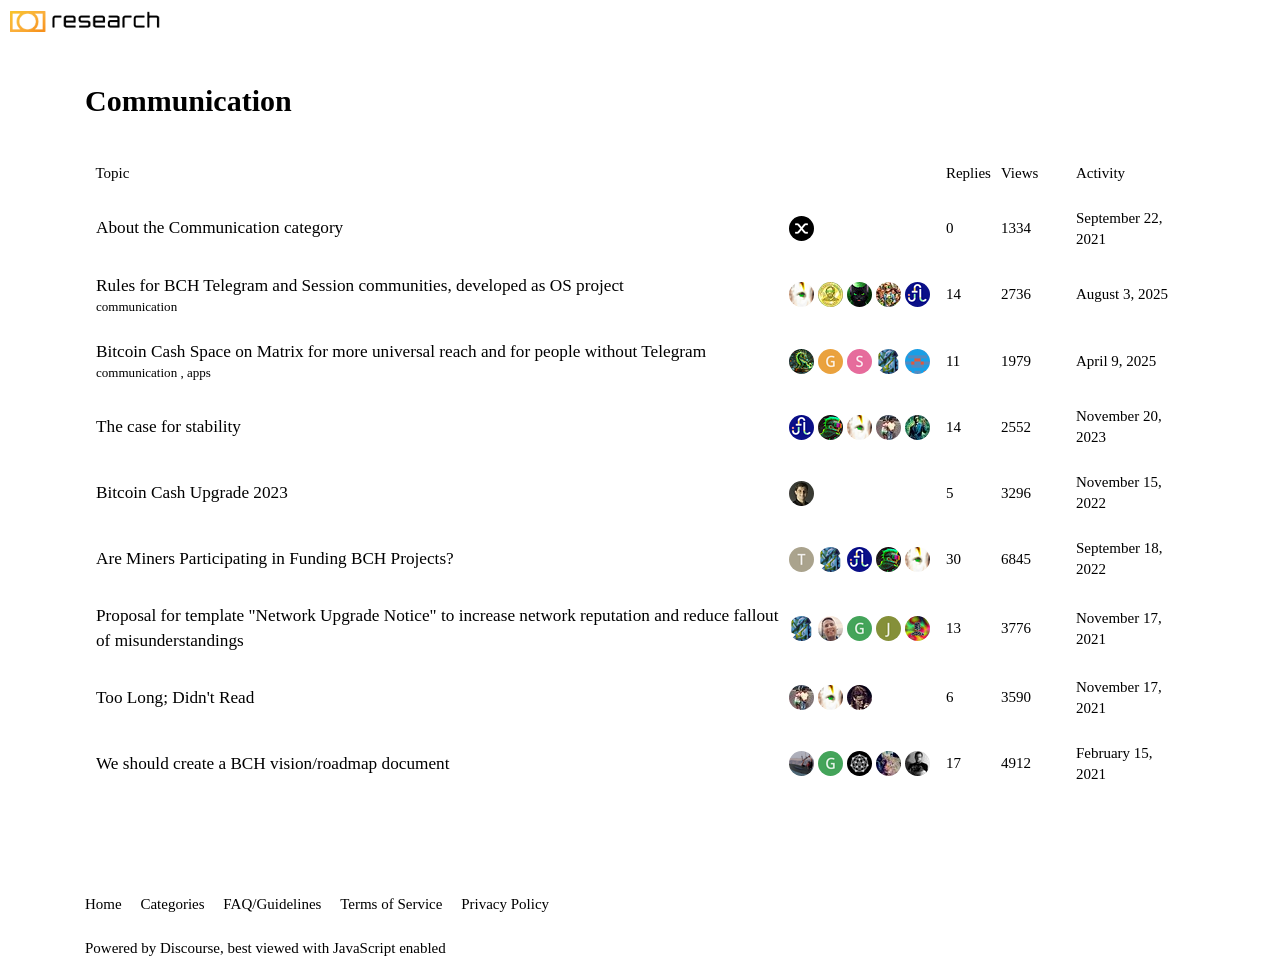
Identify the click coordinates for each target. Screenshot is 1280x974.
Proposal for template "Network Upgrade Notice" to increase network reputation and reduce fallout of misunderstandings (437, 627)
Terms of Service (391, 904)
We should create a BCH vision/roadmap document (272, 763)
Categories (172, 904)
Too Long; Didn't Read (175, 697)
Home (103, 904)
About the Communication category (219, 227)
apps (199, 372)
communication (136, 306)
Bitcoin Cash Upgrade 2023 (192, 492)
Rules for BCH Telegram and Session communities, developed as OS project (360, 285)
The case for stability (168, 426)
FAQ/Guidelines (272, 904)
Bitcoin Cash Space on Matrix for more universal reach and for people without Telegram (401, 351)
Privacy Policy (505, 904)
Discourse (190, 948)
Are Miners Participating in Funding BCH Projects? (275, 558)
